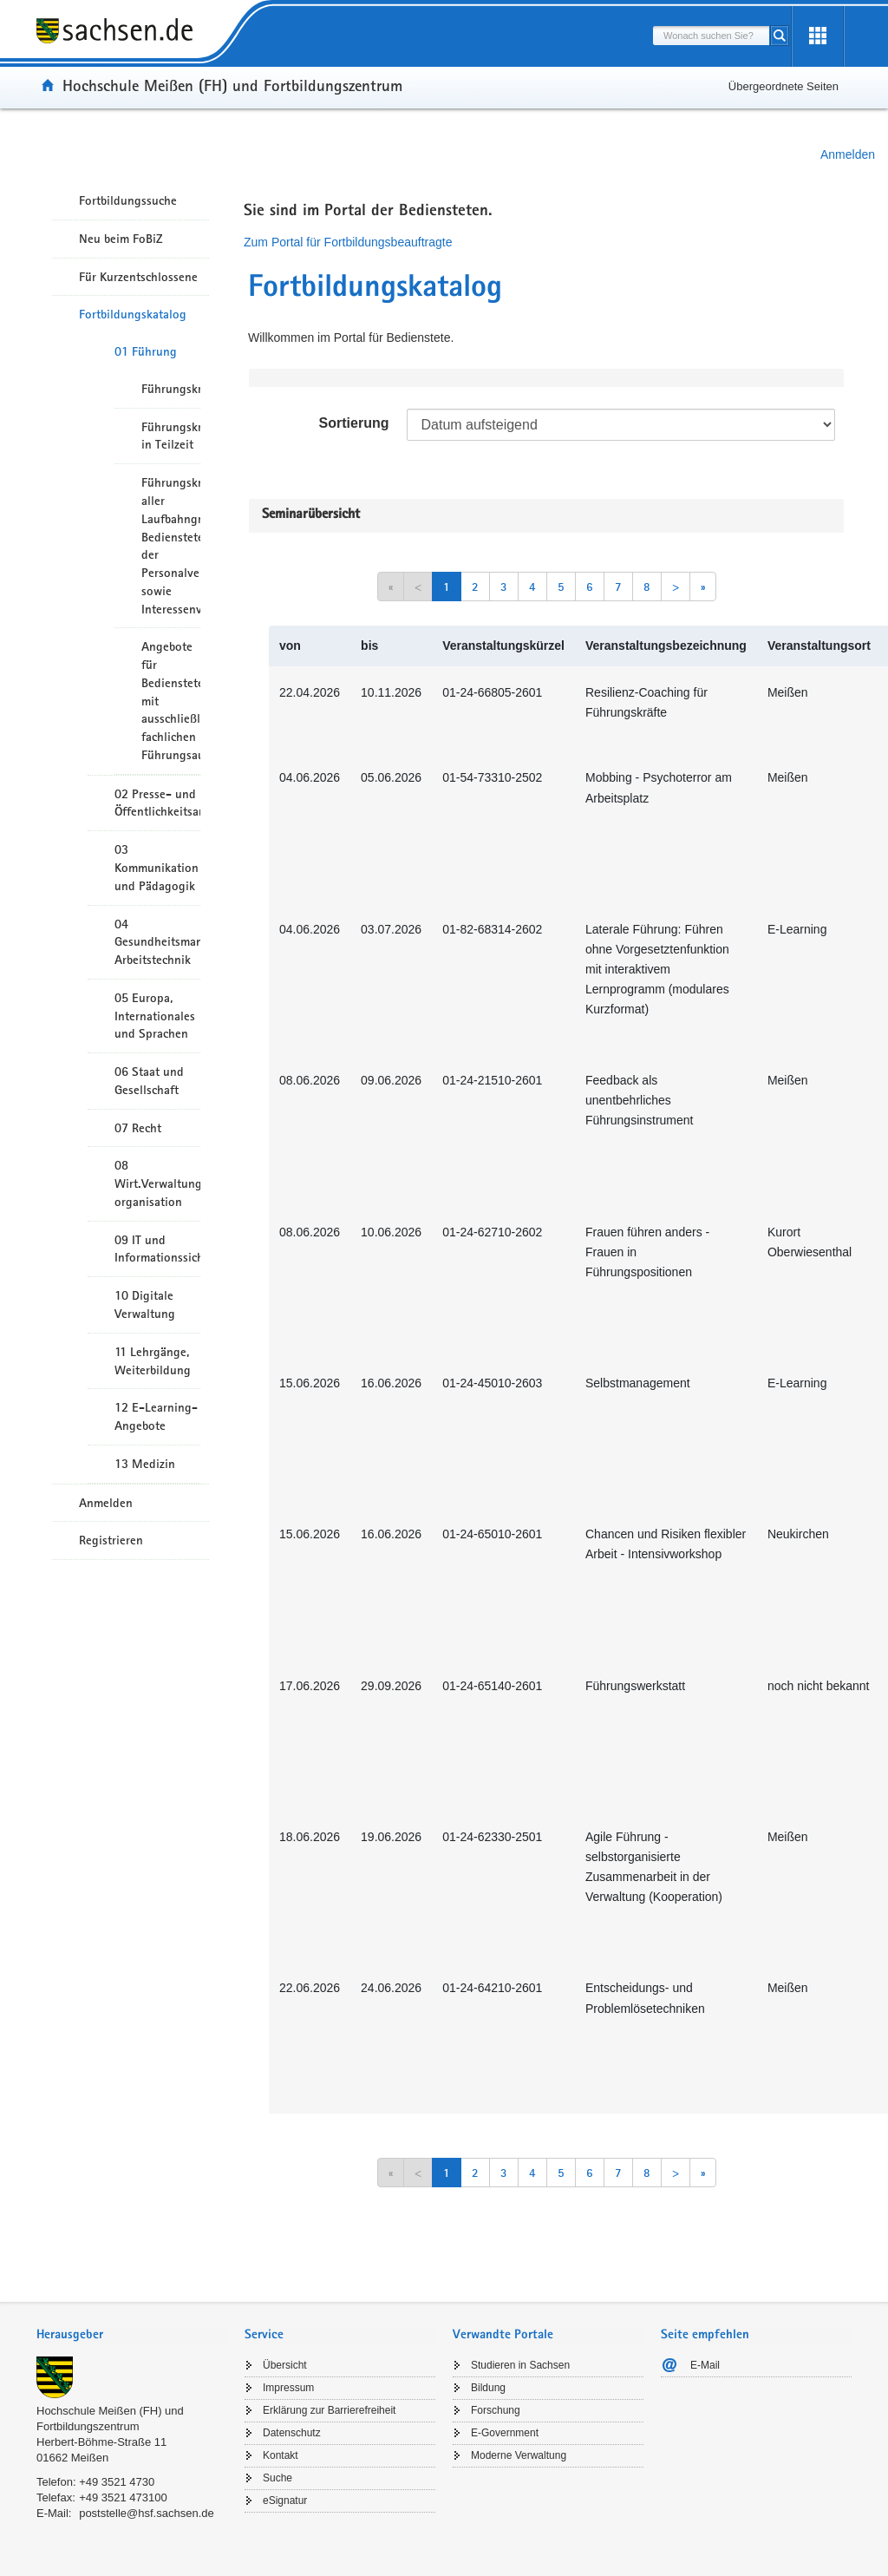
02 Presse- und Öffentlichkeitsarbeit (157, 803)
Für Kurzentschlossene (138, 277)
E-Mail (705, 2365)
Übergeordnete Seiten (783, 86)
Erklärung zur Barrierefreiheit (329, 2410)
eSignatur (285, 2500)
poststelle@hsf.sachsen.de (146, 2513)
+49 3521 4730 (116, 2481)
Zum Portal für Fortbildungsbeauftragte (348, 242)
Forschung (495, 2410)
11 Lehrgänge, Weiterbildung (152, 1361)
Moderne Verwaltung (518, 2455)
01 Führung (145, 351)
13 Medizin (144, 1464)
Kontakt (280, 2455)
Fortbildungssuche (128, 200)
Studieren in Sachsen (520, 2365)
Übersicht (285, 2365)
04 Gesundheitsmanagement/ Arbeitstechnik (157, 942)
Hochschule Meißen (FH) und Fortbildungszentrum (232, 85)
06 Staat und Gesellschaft (149, 1081)
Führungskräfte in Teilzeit (170, 436)
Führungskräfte (170, 389)
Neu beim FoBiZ (121, 238)
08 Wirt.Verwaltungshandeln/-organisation (157, 1183)
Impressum (288, 2388)
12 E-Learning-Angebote (156, 1416)
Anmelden (847, 154)
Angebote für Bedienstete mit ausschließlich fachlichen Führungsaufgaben (170, 701)
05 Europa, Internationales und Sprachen (154, 1016)
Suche (277, 2478)
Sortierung (354, 423)
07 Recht (137, 1128)
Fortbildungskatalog (132, 314)
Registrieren (111, 1540)
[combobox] (711, 35)
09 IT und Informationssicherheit (157, 1249)
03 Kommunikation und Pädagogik (156, 868)
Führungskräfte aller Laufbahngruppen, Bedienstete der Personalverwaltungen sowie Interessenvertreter (170, 545)
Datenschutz (292, 2433)
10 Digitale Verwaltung (144, 1304)
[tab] (131, 2336)
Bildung (488, 2388)
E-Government (505, 2433)
